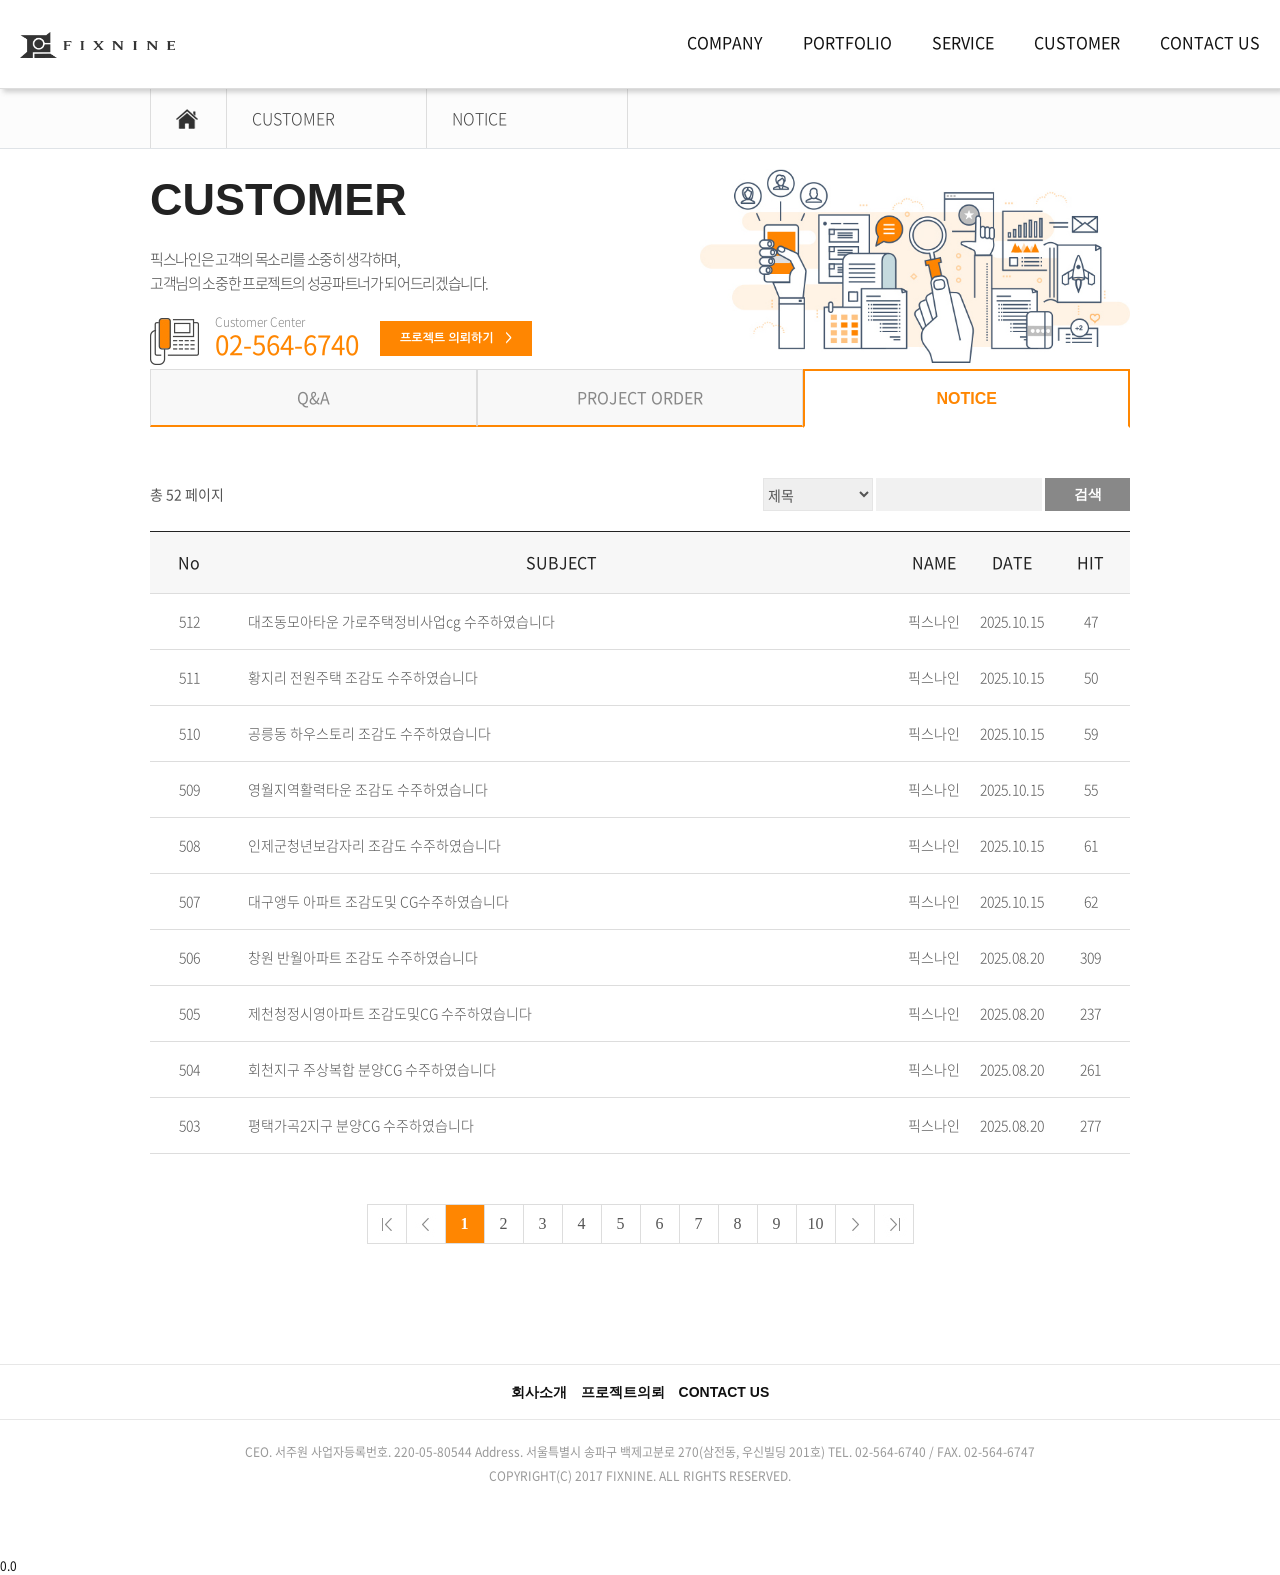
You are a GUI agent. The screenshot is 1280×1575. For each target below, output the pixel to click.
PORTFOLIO (847, 42)
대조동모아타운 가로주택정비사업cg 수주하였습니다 (401, 621)
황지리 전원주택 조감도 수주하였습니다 (363, 677)
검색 (1088, 494)
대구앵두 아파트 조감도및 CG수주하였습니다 (378, 901)
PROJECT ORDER (640, 397)
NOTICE (479, 118)
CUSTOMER (1077, 42)
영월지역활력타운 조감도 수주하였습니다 (368, 789)
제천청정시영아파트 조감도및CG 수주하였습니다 (390, 1013)
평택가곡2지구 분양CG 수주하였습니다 (361, 1125)
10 (816, 1223)
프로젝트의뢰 (623, 1392)
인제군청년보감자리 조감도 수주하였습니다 (374, 845)
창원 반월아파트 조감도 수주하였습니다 (363, 957)
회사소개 (539, 1392)
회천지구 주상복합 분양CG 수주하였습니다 (372, 1069)
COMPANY (725, 42)
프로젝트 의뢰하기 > (456, 338)
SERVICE (963, 42)
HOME (176, 118)
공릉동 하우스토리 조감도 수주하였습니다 (369, 733)
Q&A (313, 397)
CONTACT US (1210, 42)
